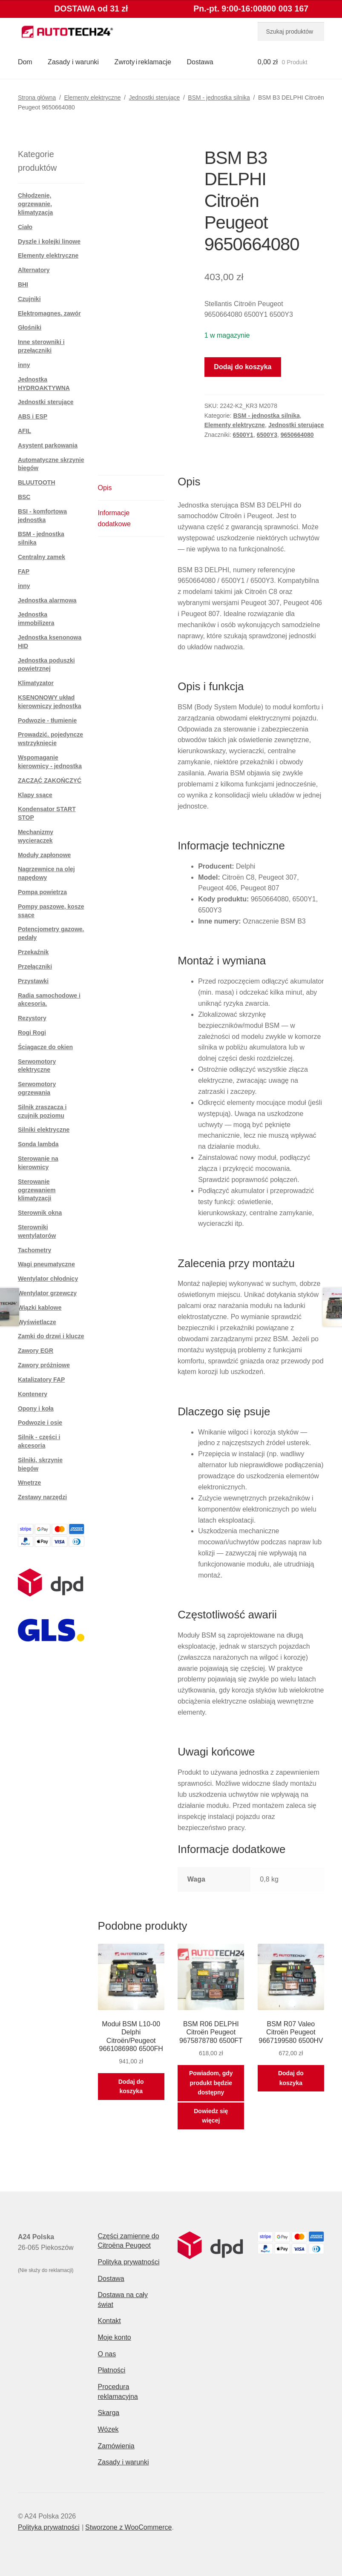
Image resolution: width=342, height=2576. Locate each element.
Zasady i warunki (73, 62)
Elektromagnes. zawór (49, 313)
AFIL (24, 430)
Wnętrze (29, 1482)
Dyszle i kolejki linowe (49, 241)
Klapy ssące (35, 795)
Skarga (108, 2412)
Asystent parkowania (48, 445)
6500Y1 (243, 434)
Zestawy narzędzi (42, 1497)
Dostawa (200, 62)
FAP (23, 571)
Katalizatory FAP (41, 1379)
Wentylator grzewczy (47, 1293)
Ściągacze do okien (45, 1047)
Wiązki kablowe (40, 1307)
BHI (23, 284)
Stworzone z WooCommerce (128, 2527)
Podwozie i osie (40, 1422)
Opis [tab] (105, 487)
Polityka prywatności (128, 2262)
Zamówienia (116, 2446)
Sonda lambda (38, 1144)
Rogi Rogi (32, 1032)
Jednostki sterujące (154, 97)
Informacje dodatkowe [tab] (114, 518)
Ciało (25, 227)
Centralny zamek (41, 557)
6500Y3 (267, 434)
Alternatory (34, 270)
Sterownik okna (40, 1212)
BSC (24, 496)
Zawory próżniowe (44, 1365)
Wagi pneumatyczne (46, 1264)
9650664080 (297, 434)
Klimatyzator (36, 683)
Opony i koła (36, 1408)
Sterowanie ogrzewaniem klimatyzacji (37, 1190)
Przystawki (33, 981)
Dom (25, 62)
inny (24, 364)
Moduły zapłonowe (44, 855)
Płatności (111, 2370)
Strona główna (37, 97)
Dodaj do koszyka (242, 366)
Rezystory (32, 1018)
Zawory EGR (35, 1350)
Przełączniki (35, 966)
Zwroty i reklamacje (143, 62)
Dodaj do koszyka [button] (131, 2086)
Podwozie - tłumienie (47, 720)
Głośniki (29, 327)
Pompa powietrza (42, 892)
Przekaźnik (33, 952)
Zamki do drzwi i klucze (51, 1336)
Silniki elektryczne (43, 1129)
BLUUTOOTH (36, 482)
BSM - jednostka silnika (219, 97)
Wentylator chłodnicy (48, 1278)
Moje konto (114, 2337)
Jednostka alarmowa (47, 600)
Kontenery (32, 1394)
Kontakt (109, 2320)
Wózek (108, 2429)
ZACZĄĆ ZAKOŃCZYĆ (49, 780)
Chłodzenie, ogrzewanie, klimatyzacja (35, 204)
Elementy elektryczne (92, 97)
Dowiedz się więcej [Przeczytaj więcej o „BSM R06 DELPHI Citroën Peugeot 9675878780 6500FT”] (211, 2116)
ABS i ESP (32, 416)
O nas (107, 2354)
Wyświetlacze (37, 1322)
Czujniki (29, 298)
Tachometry (34, 1250)
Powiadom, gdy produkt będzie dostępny (211, 2083)
